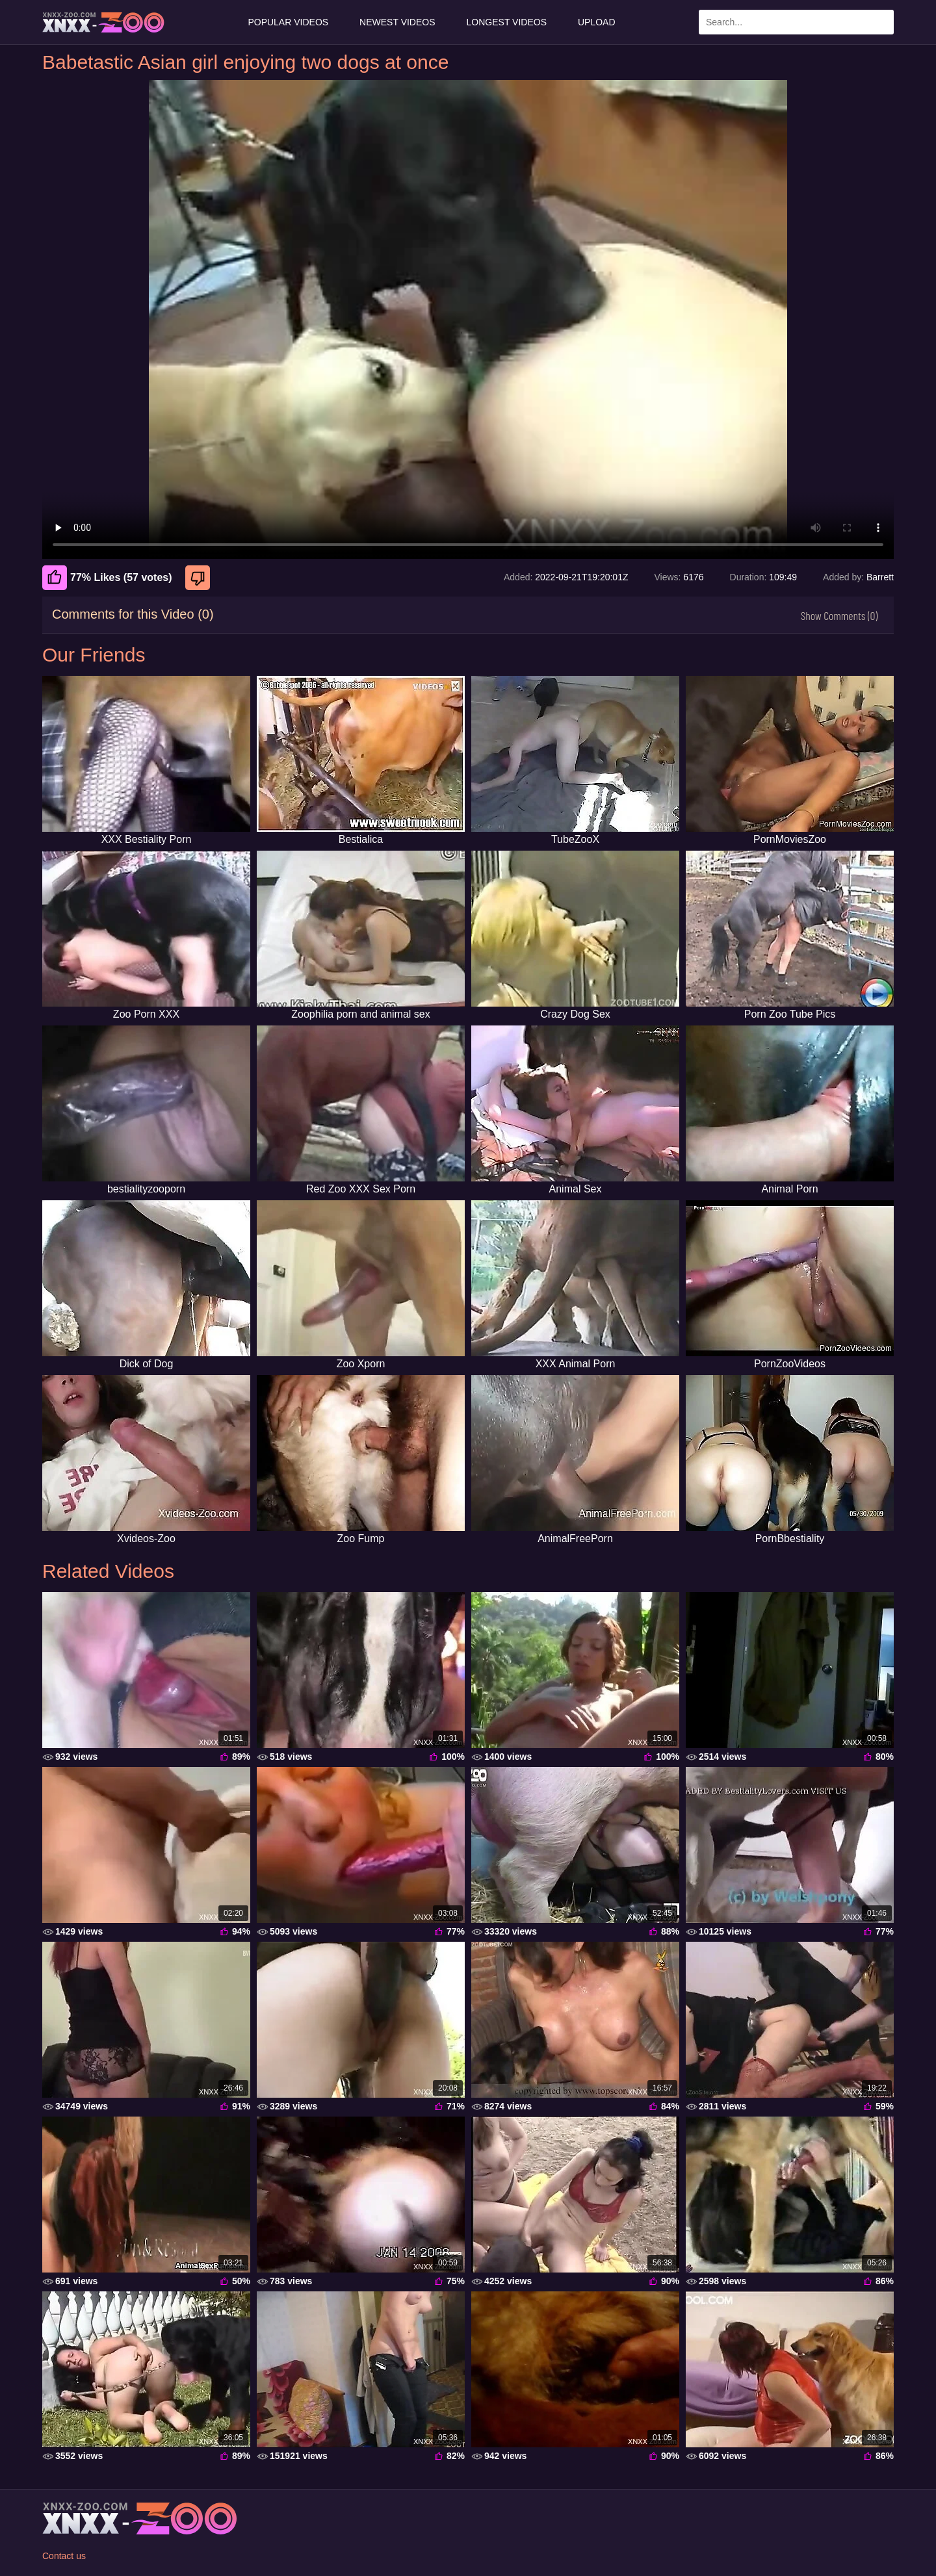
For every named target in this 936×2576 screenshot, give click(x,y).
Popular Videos (288, 22)
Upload (597, 22)
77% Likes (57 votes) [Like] (107, 577)
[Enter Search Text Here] (796, 22)
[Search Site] (881, 22)
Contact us (64, 2556)
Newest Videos (397, 22)
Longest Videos (507, 22)
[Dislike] (199, 577)
